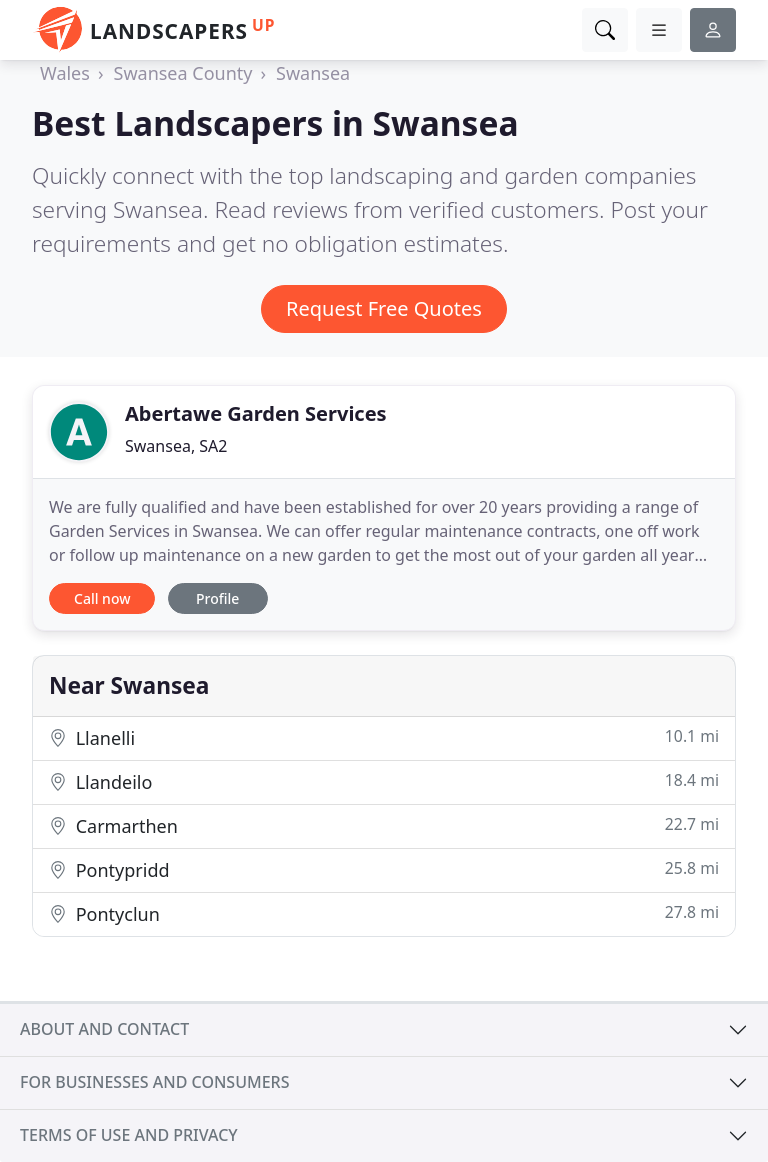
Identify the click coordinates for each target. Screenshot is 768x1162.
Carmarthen (384, 825)
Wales (65, 73)
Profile (217, 598)
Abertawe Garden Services (256, 413)
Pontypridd (384, 869)
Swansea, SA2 (176, 446)
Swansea (313, 73)
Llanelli (384, 737)
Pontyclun (384, 913)
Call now (102, 598)
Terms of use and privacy (129, 1135)
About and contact (104, 1029)
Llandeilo (384, 781)
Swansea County (183, 73)
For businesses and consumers (154, 1082)
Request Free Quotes (384, 308)
